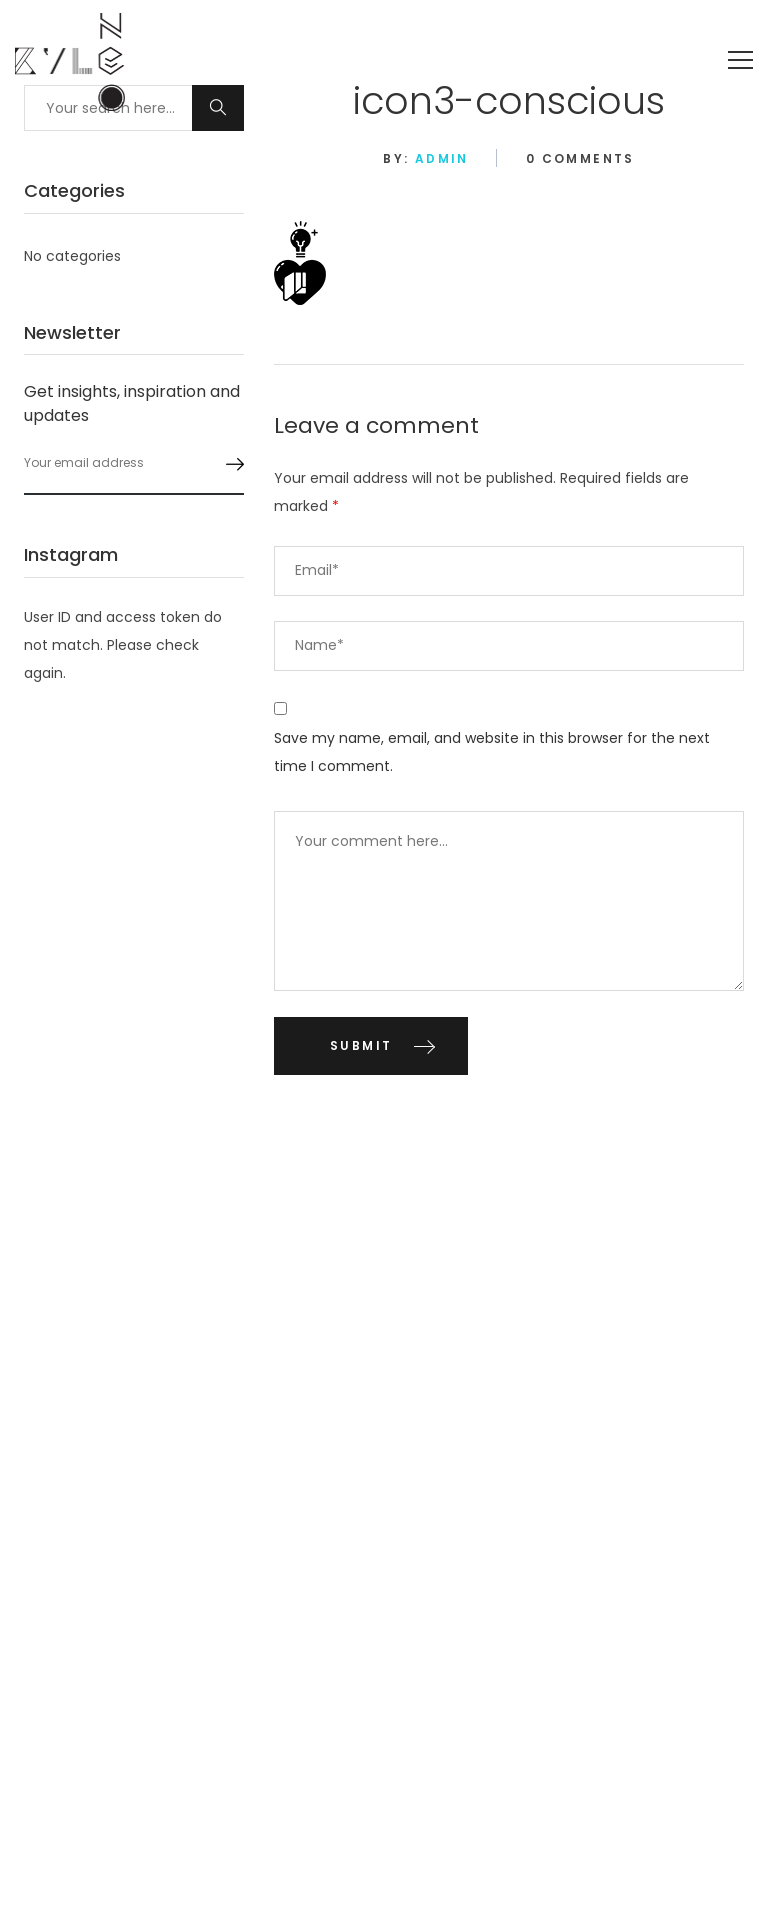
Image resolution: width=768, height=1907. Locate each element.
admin (442, 158)
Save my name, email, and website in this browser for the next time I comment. (492, 752)
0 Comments (580, 158)
